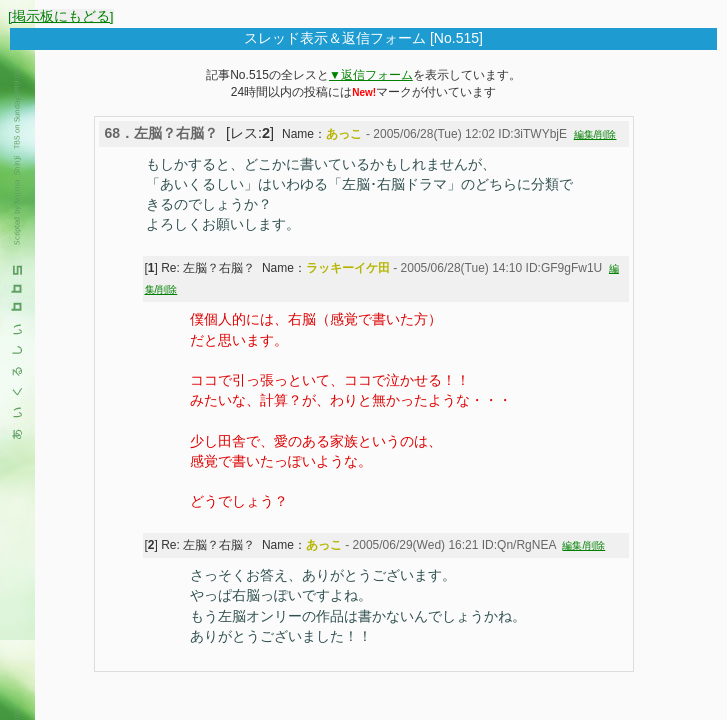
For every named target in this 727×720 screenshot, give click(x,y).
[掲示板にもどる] (61, 16)
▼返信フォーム (371, 75)
